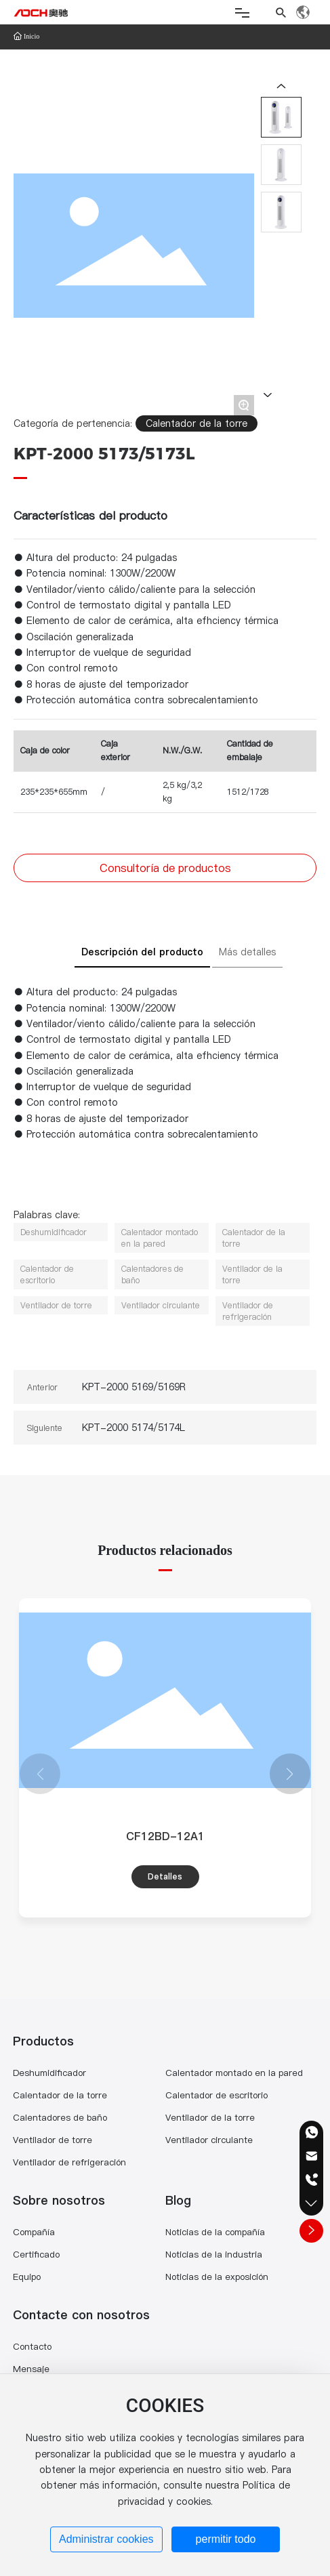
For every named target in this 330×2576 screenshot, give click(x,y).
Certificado (36, 2254)
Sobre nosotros (59, 2200)
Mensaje (31, 2369)
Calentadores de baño (60, 2117)
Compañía (34, 2232)
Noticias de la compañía (215, 2232)
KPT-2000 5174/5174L (133, 1427)
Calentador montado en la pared (234, 2072)
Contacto (32, 2346)
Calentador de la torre (196, 423)
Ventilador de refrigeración (69, 2162)
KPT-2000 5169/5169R (134, 1387)
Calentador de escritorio (216, 2095)
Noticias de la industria (213, 2254)
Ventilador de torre (52, 2140)
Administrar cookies (106, 2539)
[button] (290, 1773)
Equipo (27, 2276)
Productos (43, 2041)
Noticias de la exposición (216, 2276)
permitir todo (226, 2539)
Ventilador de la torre (210, 2117)
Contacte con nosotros (81, 2314)
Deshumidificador (49, 2072)
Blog (178, 2200)
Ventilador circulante (209, 2140)
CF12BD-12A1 (165, 1836)
